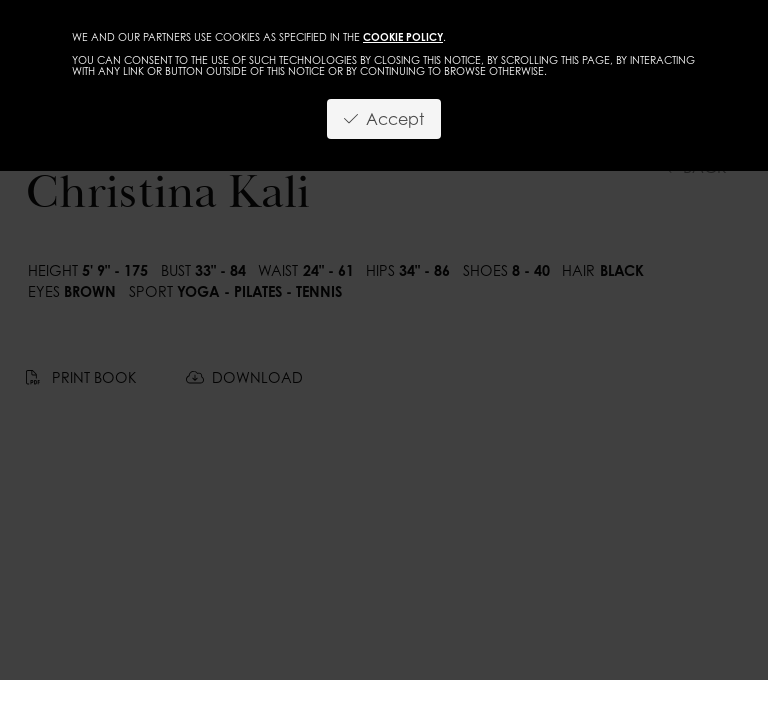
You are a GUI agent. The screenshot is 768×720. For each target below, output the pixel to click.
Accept (384, 119)
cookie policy (403, 37)
